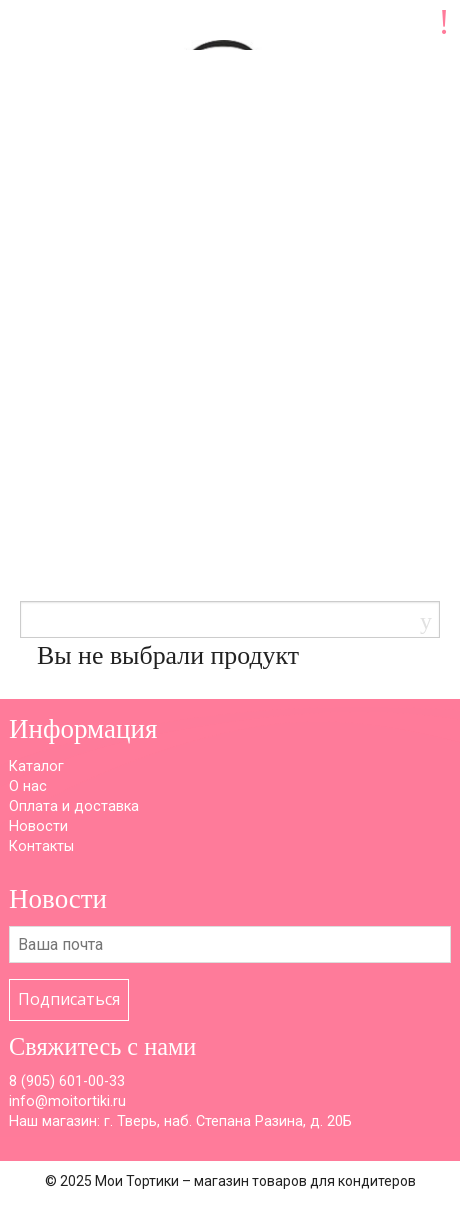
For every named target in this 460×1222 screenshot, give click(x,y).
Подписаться (69, 999)
